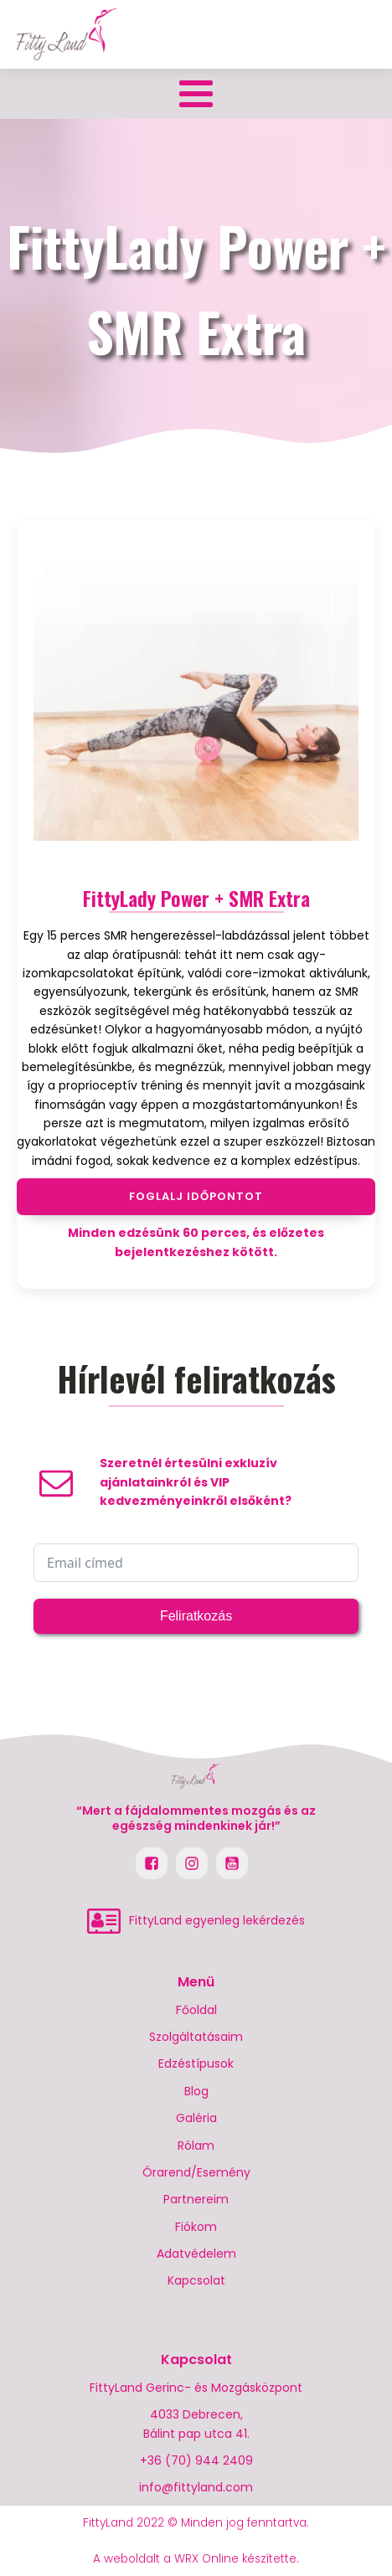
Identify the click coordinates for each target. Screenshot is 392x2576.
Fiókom (196, 2226)
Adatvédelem (196, 2253)
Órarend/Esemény (196, 2172)
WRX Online (206, 2559)
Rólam (196, 2145)
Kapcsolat (196, 2280)
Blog (196, 2091)
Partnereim (196, 2199)
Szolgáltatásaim (196, 2036)
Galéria (196, 2118)
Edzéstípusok (196, 2063)
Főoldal (196, 2010)
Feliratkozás (196, 1616)
